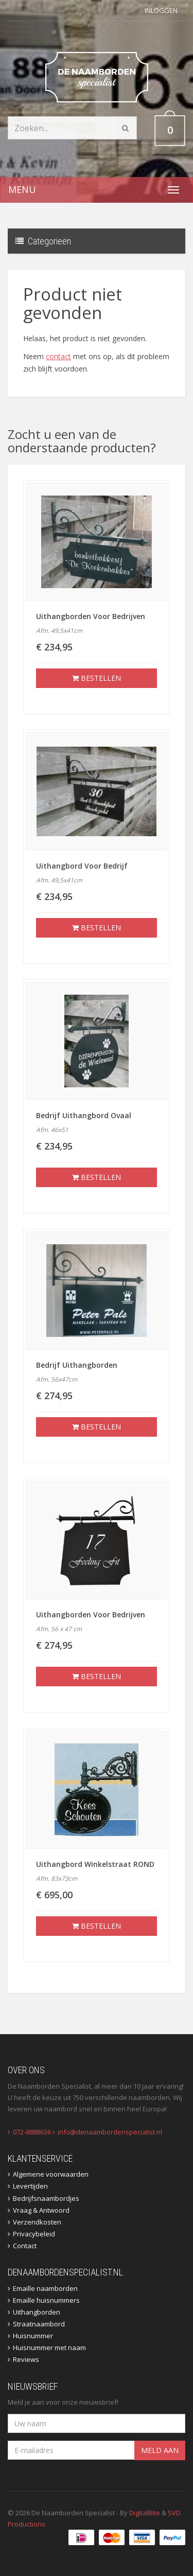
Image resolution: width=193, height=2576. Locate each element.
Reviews (26, 2359)
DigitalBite (144, 2512)
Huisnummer (33, 2335)
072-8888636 (32, 2132)
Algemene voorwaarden (51, 2174)
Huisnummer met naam (49, 2347)
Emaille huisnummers (46, 2300)
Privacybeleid (34, 2233)
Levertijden (30, 2186)
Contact (25, 2245)
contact (58, 356)
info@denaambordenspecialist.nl (110, 2132)
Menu (22, 189)
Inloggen (161, 10)
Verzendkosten (37, 2222)
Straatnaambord (39, 2323)
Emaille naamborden (45, 2288)
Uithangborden (36, 2312)
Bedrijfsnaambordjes (46, 2198)
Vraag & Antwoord (41, 2210)
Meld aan (160, 2450)
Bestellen (96, 678)
